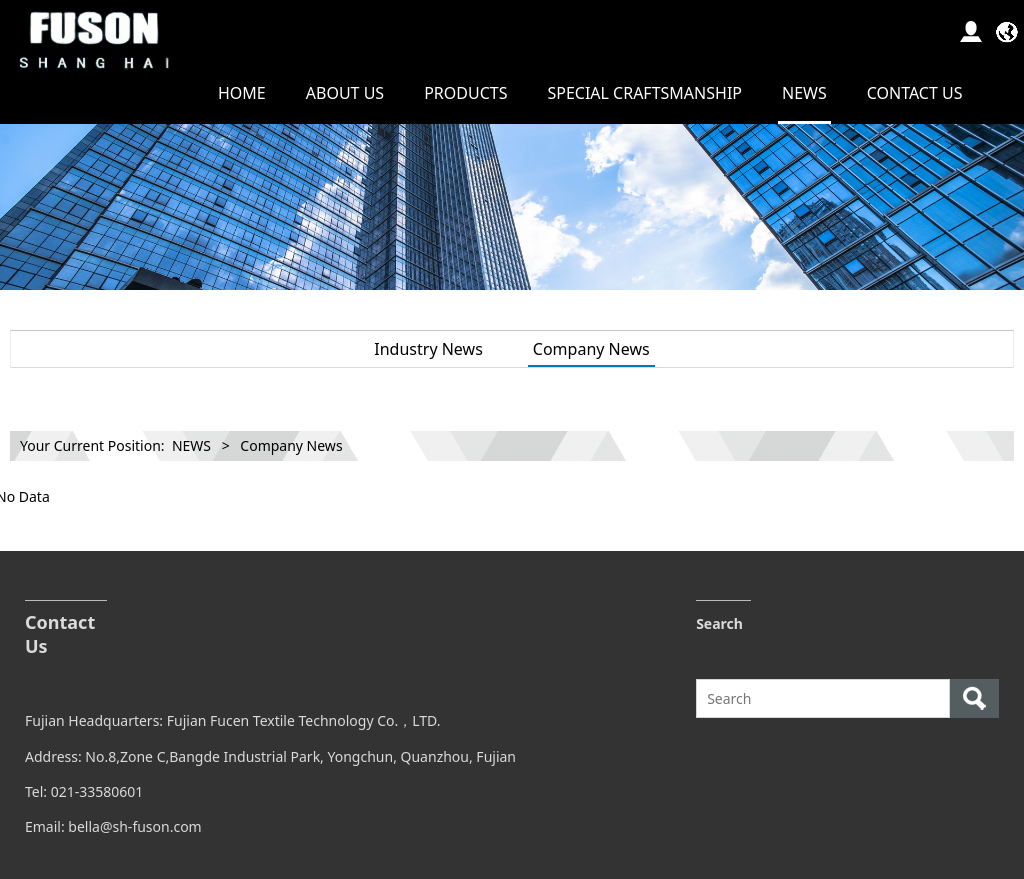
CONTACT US (915, 93)
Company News (591, 349)
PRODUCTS (465, 93)
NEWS (804, 93)
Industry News (428, 349)
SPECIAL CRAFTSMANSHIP (644, 93)
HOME (242, 93)
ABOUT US (345, 93)
